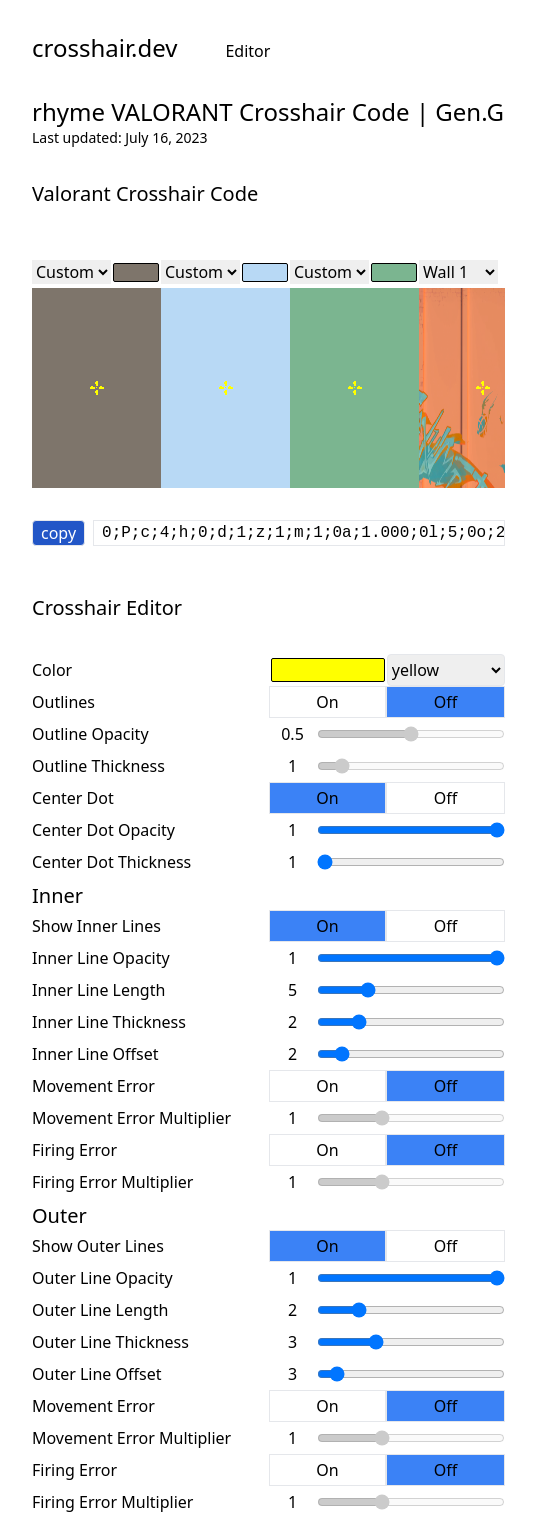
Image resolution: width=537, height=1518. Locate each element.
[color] (136, 272)
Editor (247, 51)
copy (58, 533)
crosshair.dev (104, 48)
